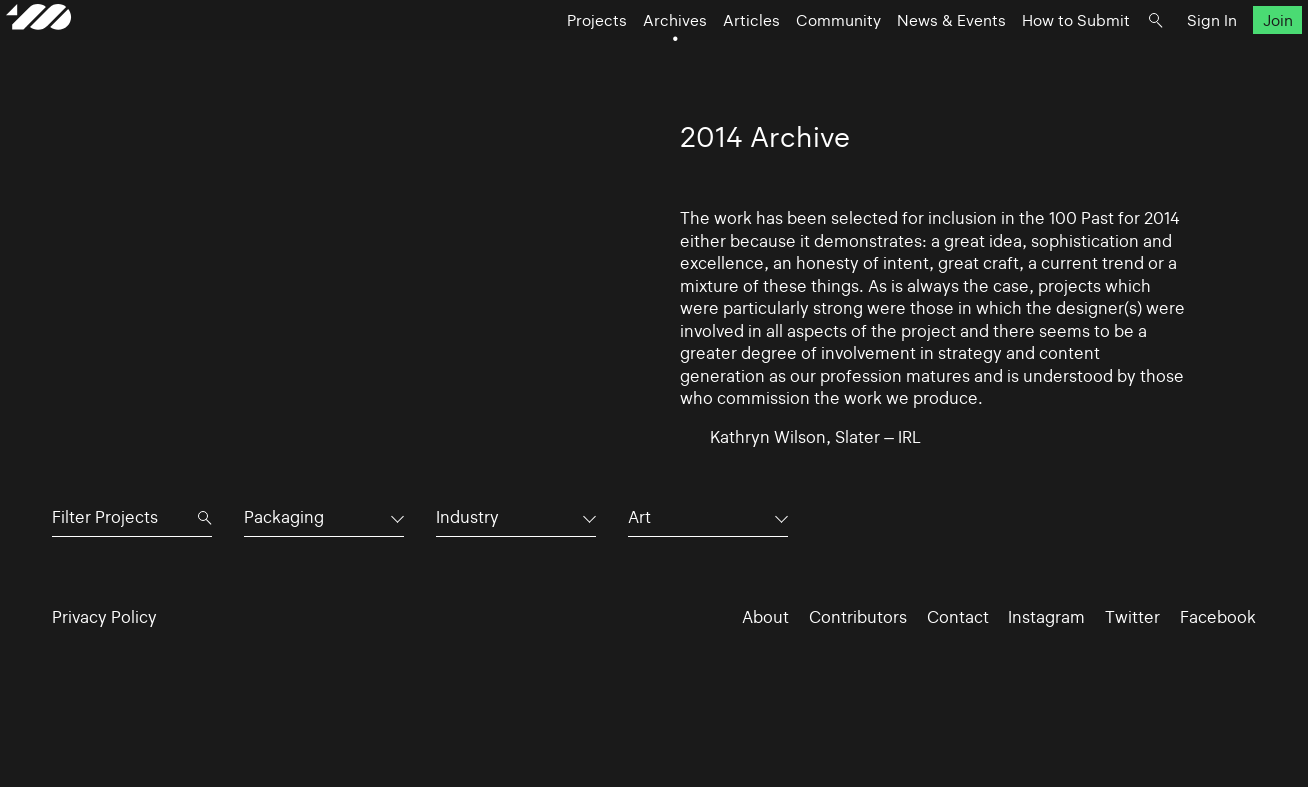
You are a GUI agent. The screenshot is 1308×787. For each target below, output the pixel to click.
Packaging (284, 517)
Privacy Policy (104, 617)
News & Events (905, 55)
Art (639, 517)
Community (792, 55)
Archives (629, 55)
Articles (705, 55)
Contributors (858, 617)
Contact (958, 617)
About (765, 617)
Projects (551, 55)
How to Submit (1030, 55)
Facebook (1218, 617)
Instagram (1046, 617)
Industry (467, 517)
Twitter (1132, 617)
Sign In (1166, 55)
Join (1231, 55)
